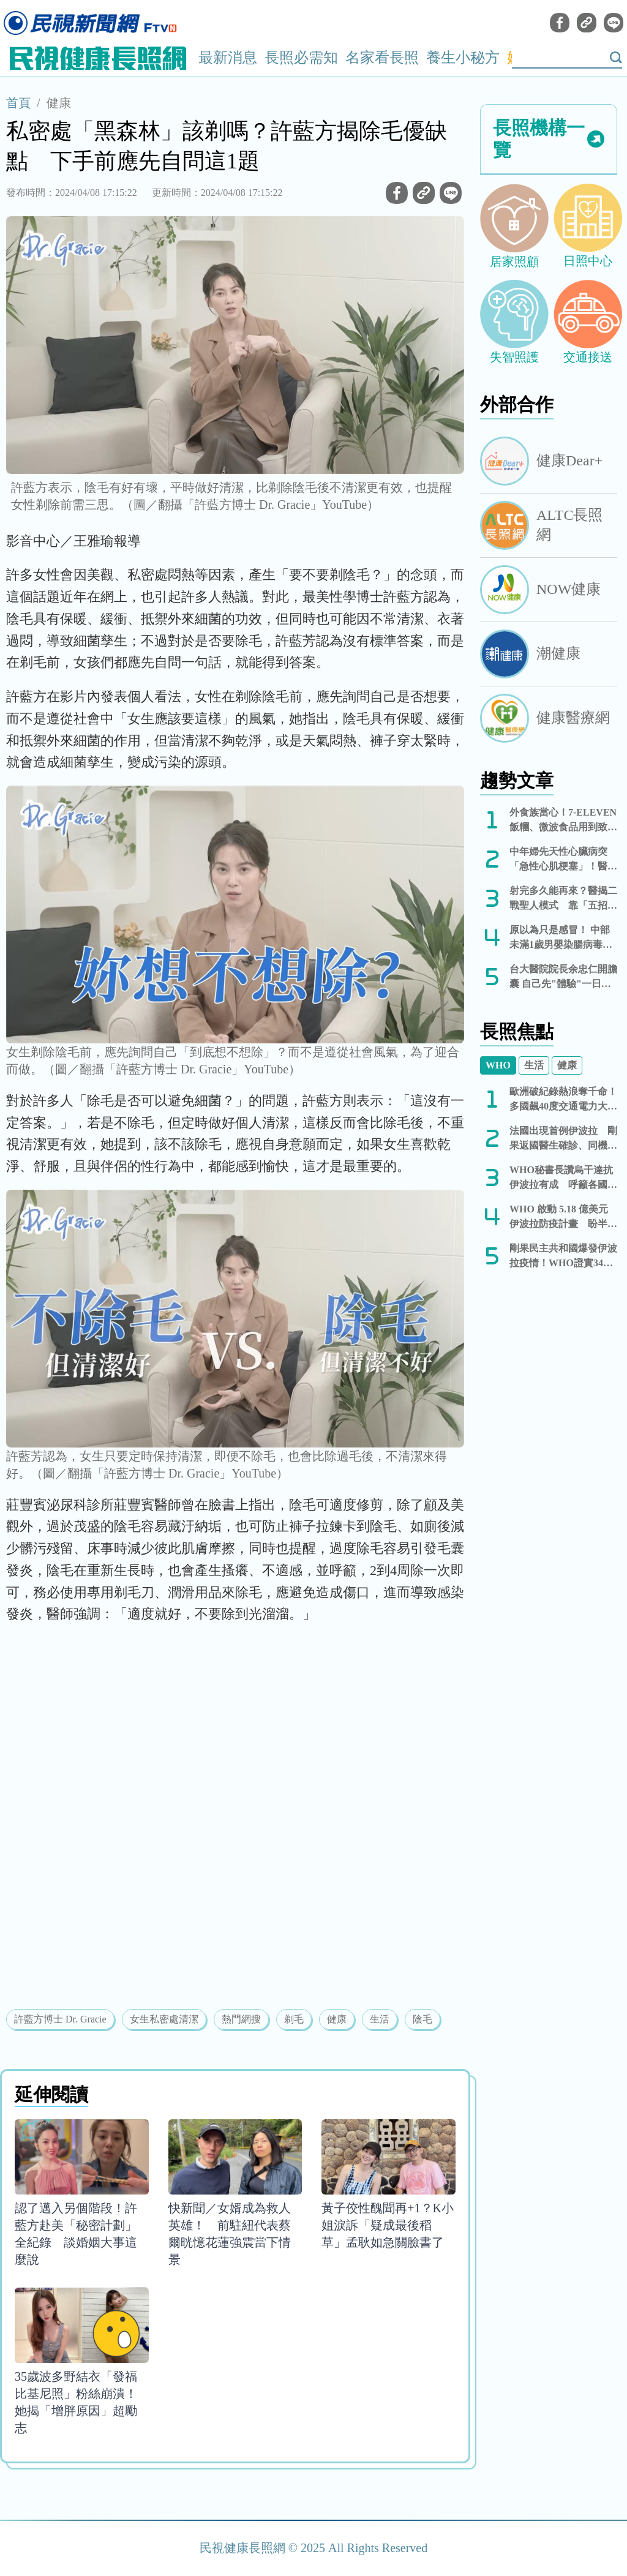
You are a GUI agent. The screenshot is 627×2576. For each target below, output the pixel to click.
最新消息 (227, 58)
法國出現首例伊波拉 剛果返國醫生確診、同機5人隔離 (563, 1139)
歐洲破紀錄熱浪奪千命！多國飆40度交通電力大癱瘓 (563, 1100)
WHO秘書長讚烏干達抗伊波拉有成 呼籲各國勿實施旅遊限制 (563, 1178)
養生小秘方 (463, 58)
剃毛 (294, 2019)
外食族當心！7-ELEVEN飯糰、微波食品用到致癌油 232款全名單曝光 (563, 821)
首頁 (18, 103)
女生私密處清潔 (164, 2019)
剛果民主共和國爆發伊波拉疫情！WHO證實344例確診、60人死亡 (563, 1257)
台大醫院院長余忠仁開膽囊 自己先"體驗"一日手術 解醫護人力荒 (563, 977)
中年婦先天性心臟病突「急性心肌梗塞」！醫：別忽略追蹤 (563, 860)
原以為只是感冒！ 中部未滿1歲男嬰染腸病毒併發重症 (560, 938)
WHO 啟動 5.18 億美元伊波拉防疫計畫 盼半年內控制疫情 (563, 1217)
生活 (379, 2019)
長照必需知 (301, 58)
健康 (59, 103)
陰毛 (422, 2019)
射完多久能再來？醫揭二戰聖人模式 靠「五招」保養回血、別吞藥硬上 (563, 899)
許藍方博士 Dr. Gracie (60, 2019)
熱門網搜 (241, 2019)
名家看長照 (382, 58)
